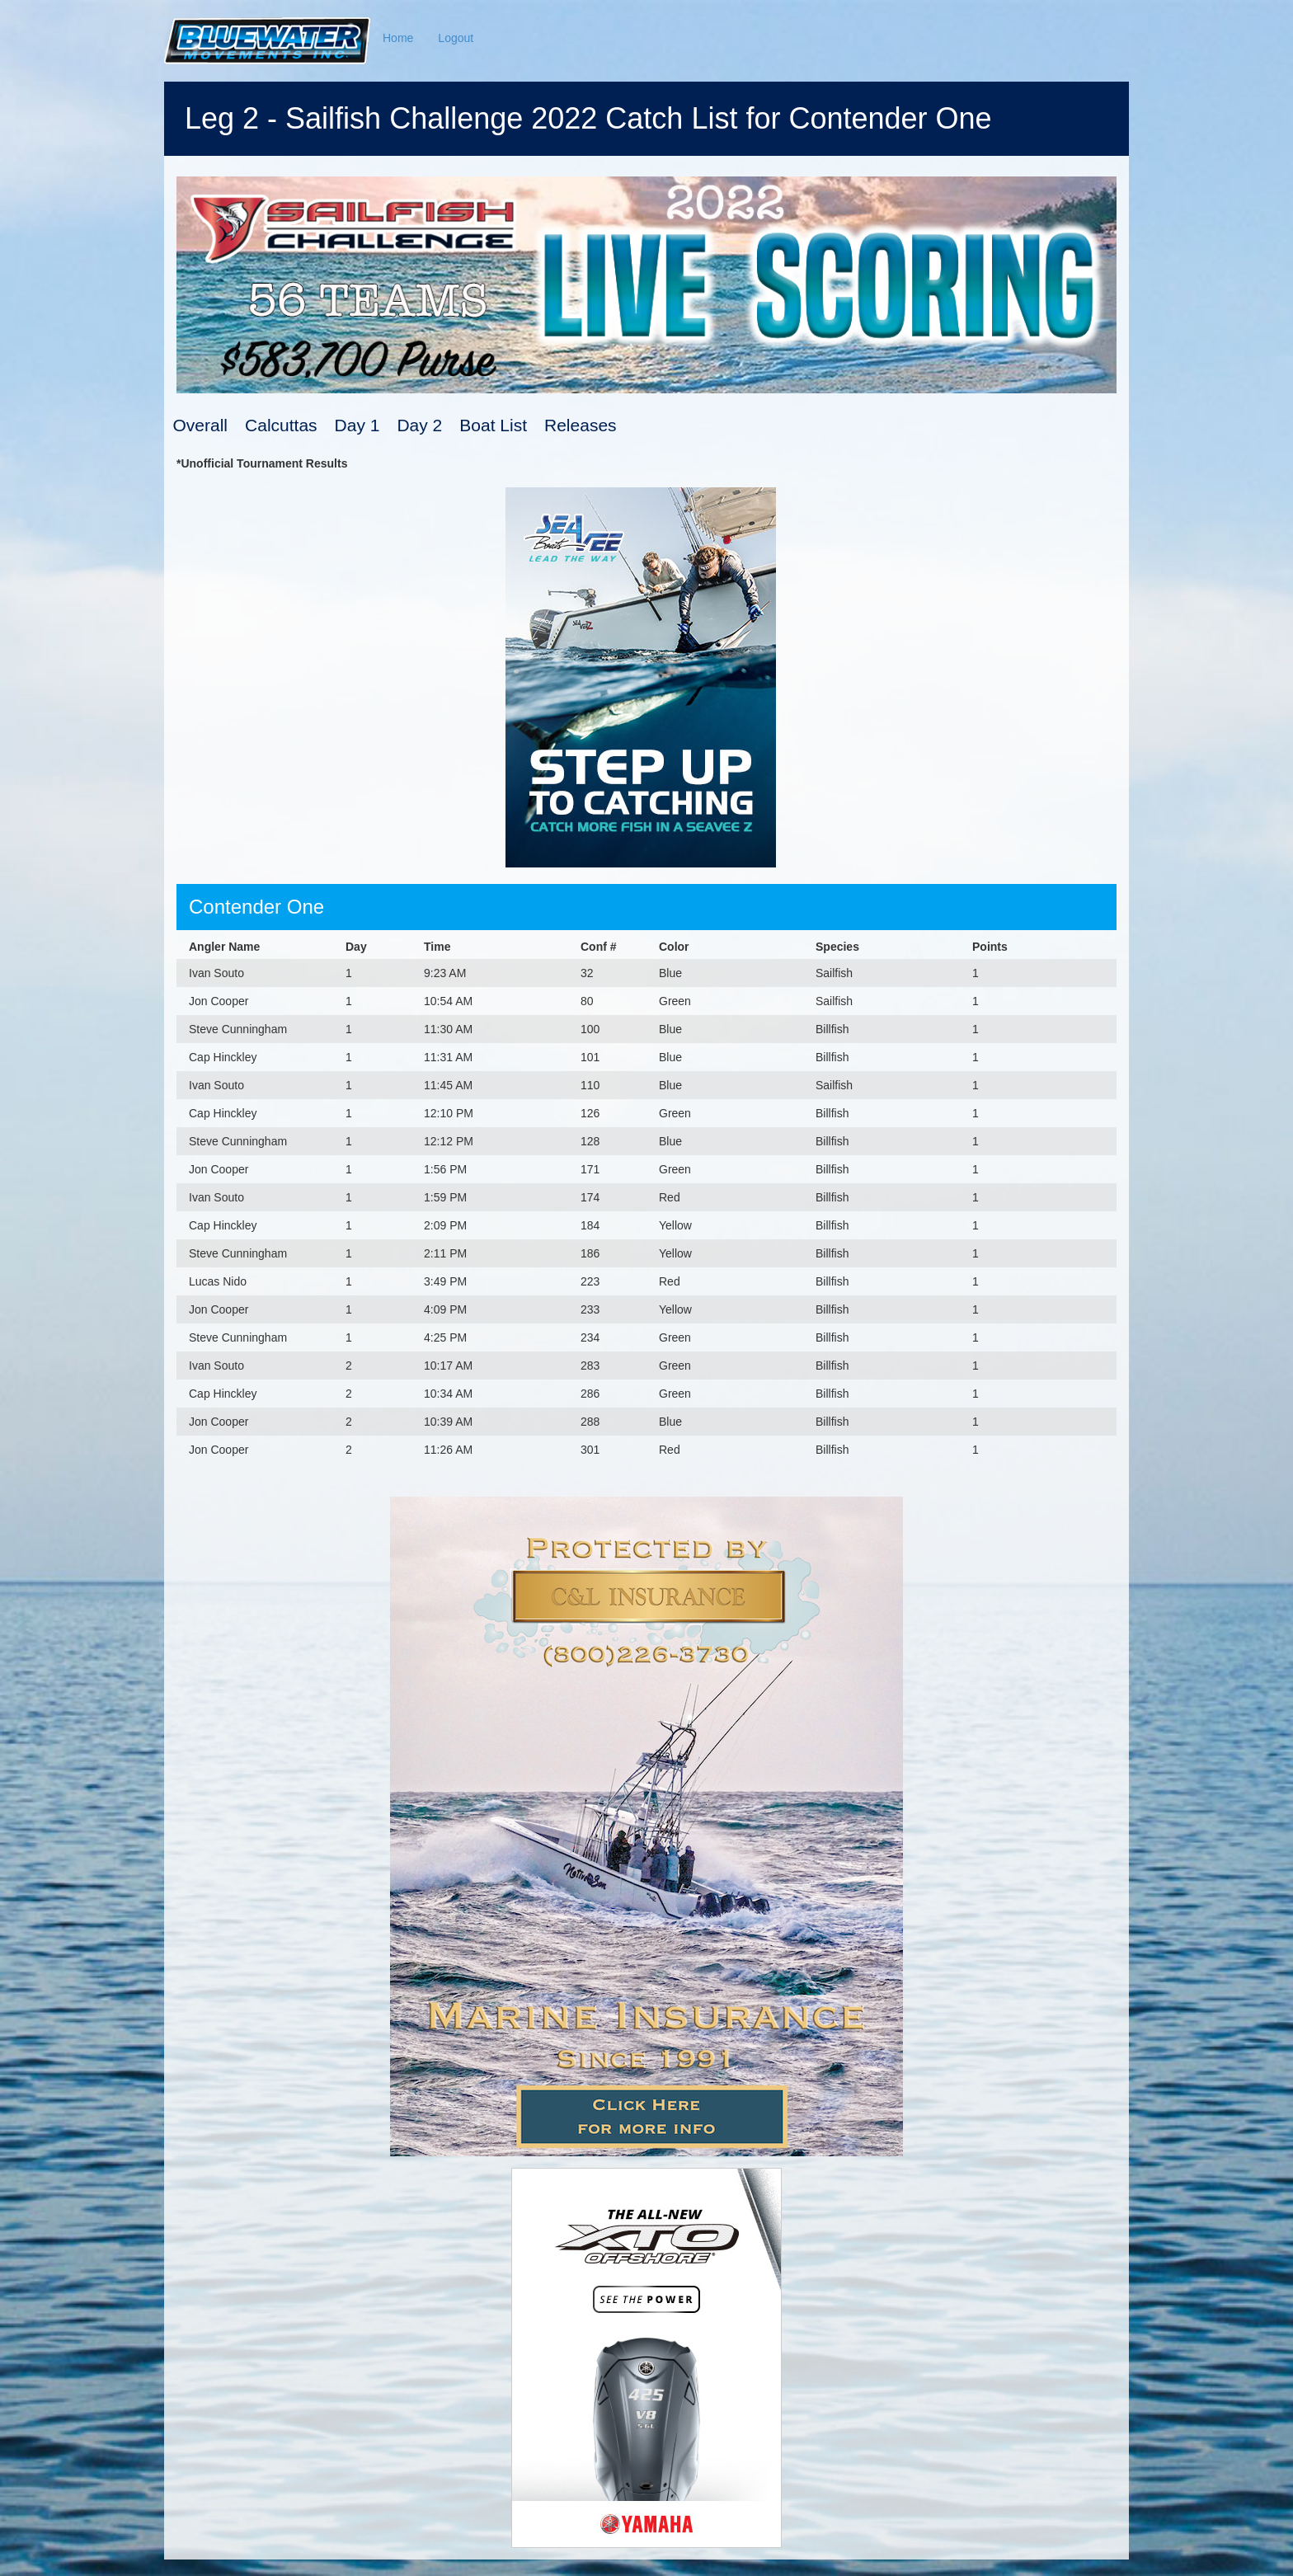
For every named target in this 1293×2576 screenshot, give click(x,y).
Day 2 (419, 425)
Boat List (493, 425)
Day (356, 946)
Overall (200, 425)
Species (837, 946)
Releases (580, 425)
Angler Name (224, 946)
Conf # (599, 946)
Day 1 (357, 425)
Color (674, 946)
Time (437, 946)
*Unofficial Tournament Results (261, 463)
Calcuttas (281, 425)
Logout (455, 38)
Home (398, 38)
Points (990, 946)
